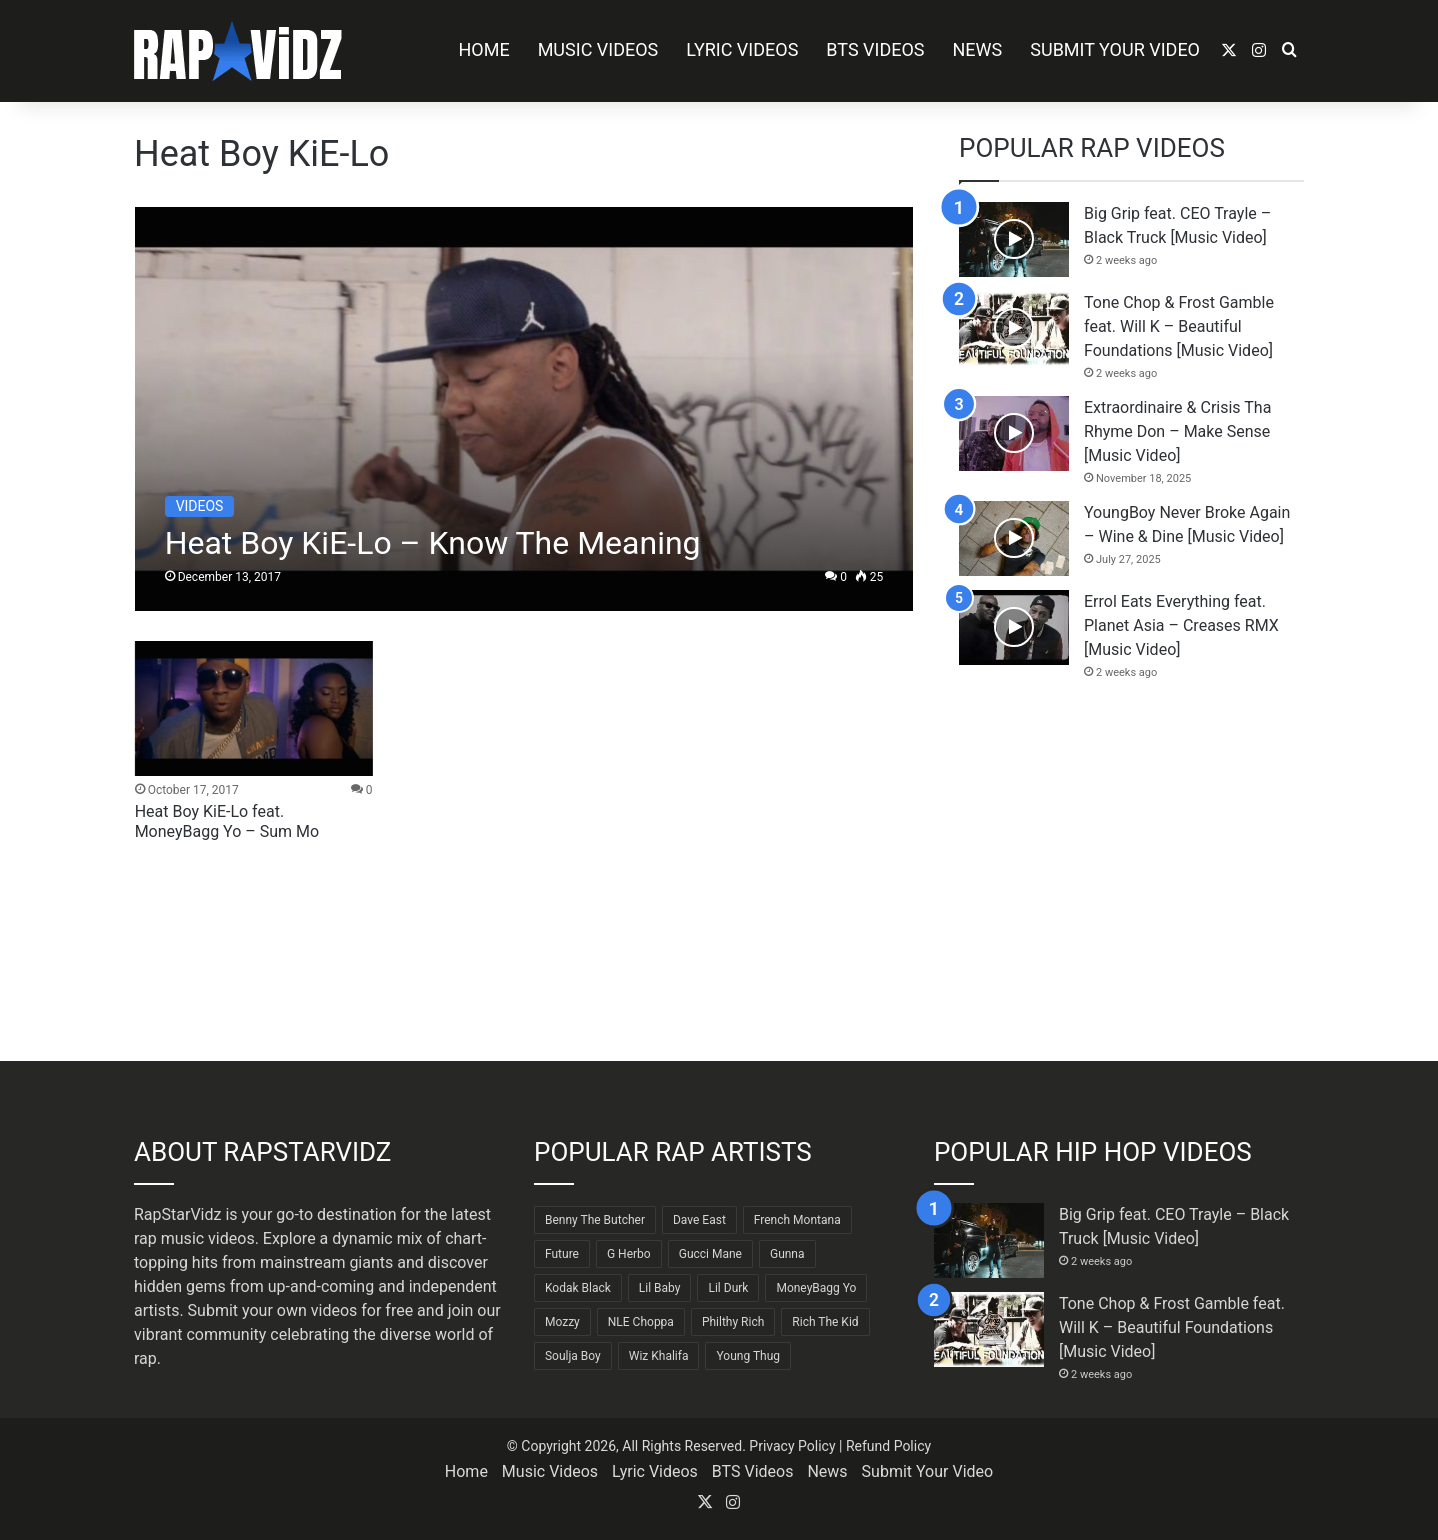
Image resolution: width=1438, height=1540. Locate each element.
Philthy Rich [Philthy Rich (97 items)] (733, 1322)
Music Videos (598, 49)
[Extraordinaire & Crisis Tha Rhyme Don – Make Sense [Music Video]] (1014, 433)
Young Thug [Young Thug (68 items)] (748, 1356)
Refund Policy (888, 1446)
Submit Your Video (1115, 49)
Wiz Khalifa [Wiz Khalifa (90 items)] (659, 1356)
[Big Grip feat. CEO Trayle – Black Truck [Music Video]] (1014, 239)
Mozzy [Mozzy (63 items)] (562, 1322)
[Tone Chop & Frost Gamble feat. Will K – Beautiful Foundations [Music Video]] (1014, 328)
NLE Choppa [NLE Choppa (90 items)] (641, 1322)
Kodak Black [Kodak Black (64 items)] (578, 1288)
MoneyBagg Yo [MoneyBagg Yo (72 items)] (816, 1288)
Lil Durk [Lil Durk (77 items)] (728, 1288)
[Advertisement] (1131, 871)
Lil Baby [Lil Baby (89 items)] (660, 1288)
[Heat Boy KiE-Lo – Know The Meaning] (524, 409)
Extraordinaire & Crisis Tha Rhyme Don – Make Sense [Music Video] (1177, 431)
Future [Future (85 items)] (562, 1254)
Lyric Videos (742, 49)
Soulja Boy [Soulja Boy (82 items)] (573, 1356)
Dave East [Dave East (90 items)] (699, 1220)
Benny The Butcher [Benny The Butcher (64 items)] (595, 1220)
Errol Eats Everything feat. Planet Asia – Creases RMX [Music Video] (1181, 625)
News (978, 49)
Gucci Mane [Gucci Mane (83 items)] (710, 1254)
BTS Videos (875, 49)
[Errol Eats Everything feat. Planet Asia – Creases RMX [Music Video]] (1014, 627)
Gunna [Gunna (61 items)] (787, 1254)
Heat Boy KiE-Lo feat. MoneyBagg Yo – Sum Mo (227, 821)
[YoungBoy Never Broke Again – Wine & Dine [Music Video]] (1014, 538)
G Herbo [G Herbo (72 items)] (629, 1254)
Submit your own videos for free (301, 1310)
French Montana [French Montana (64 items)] (797, 1220)
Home (483, 49)
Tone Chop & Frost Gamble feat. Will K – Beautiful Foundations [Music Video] (1179, 326)
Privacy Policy (792, 1446)
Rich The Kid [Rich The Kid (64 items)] (825, 1322)
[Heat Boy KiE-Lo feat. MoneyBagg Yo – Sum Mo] (254, 708)
